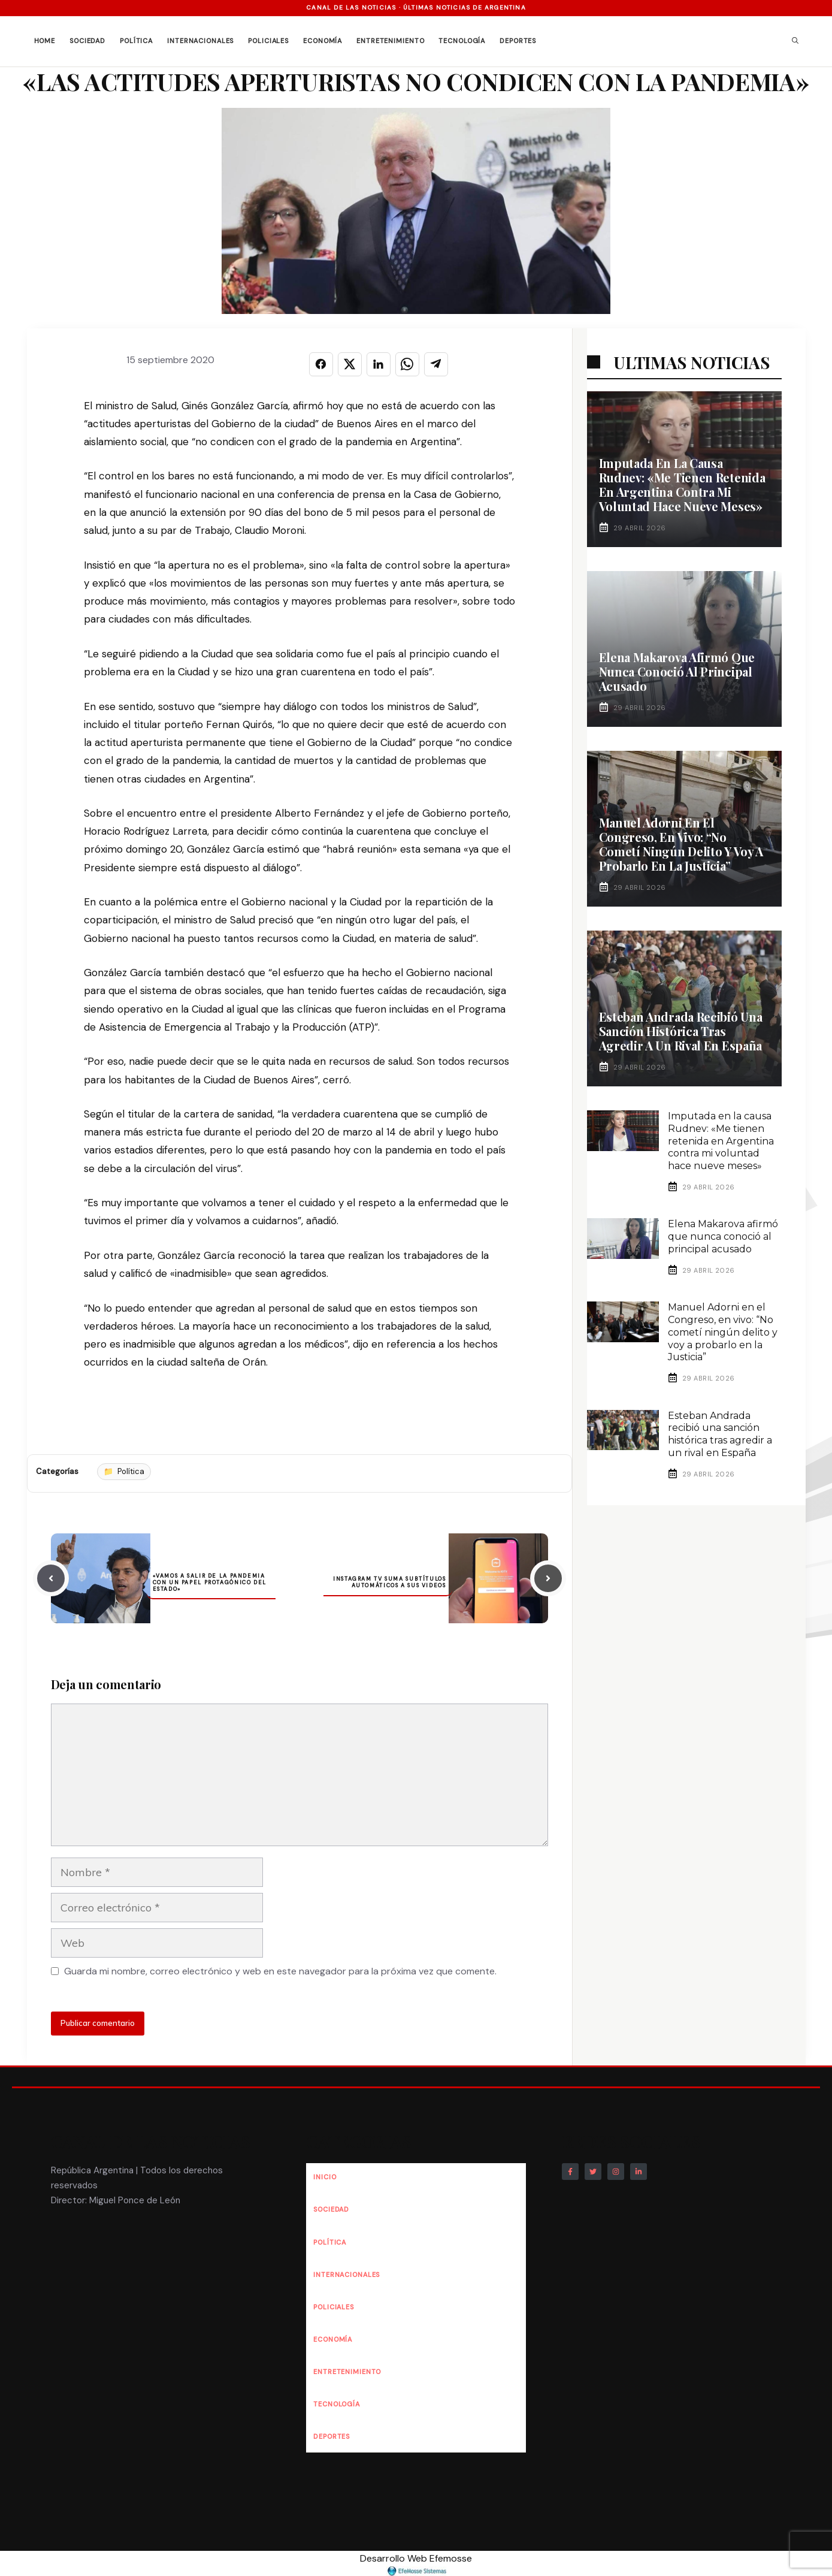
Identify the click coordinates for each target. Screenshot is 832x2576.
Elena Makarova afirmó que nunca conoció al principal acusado (677, 671)
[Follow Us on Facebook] (570, 2171)
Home (45, 41)
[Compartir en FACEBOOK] (321, 364)
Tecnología (461, 41)
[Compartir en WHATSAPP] (407, 364)
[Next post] (548, 1578)
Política (136, 41)
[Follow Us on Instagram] (615, 2171)
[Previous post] (51, 1578)
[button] (795, 41)
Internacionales (200, 41)
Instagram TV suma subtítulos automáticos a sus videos (389, 1582)
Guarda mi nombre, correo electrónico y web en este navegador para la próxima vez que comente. (280, 1971)
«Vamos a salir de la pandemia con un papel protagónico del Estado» (210, 1582)
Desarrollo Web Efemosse (416, 2564)
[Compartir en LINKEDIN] (379, 364)
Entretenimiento (390, 41)
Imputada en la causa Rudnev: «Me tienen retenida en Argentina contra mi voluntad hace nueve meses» (682, 484)
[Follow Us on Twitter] (593, 2171)
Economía (322, 41)
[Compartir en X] (350, 364)
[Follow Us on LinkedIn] (638, 2171)
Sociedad (87, 41)
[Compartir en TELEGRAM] (436, 364)
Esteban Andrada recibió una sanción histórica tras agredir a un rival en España (681, 1030)
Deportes (518, 41)
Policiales (268, 41)
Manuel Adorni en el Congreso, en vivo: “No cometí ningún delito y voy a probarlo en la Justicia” (681, 844)
